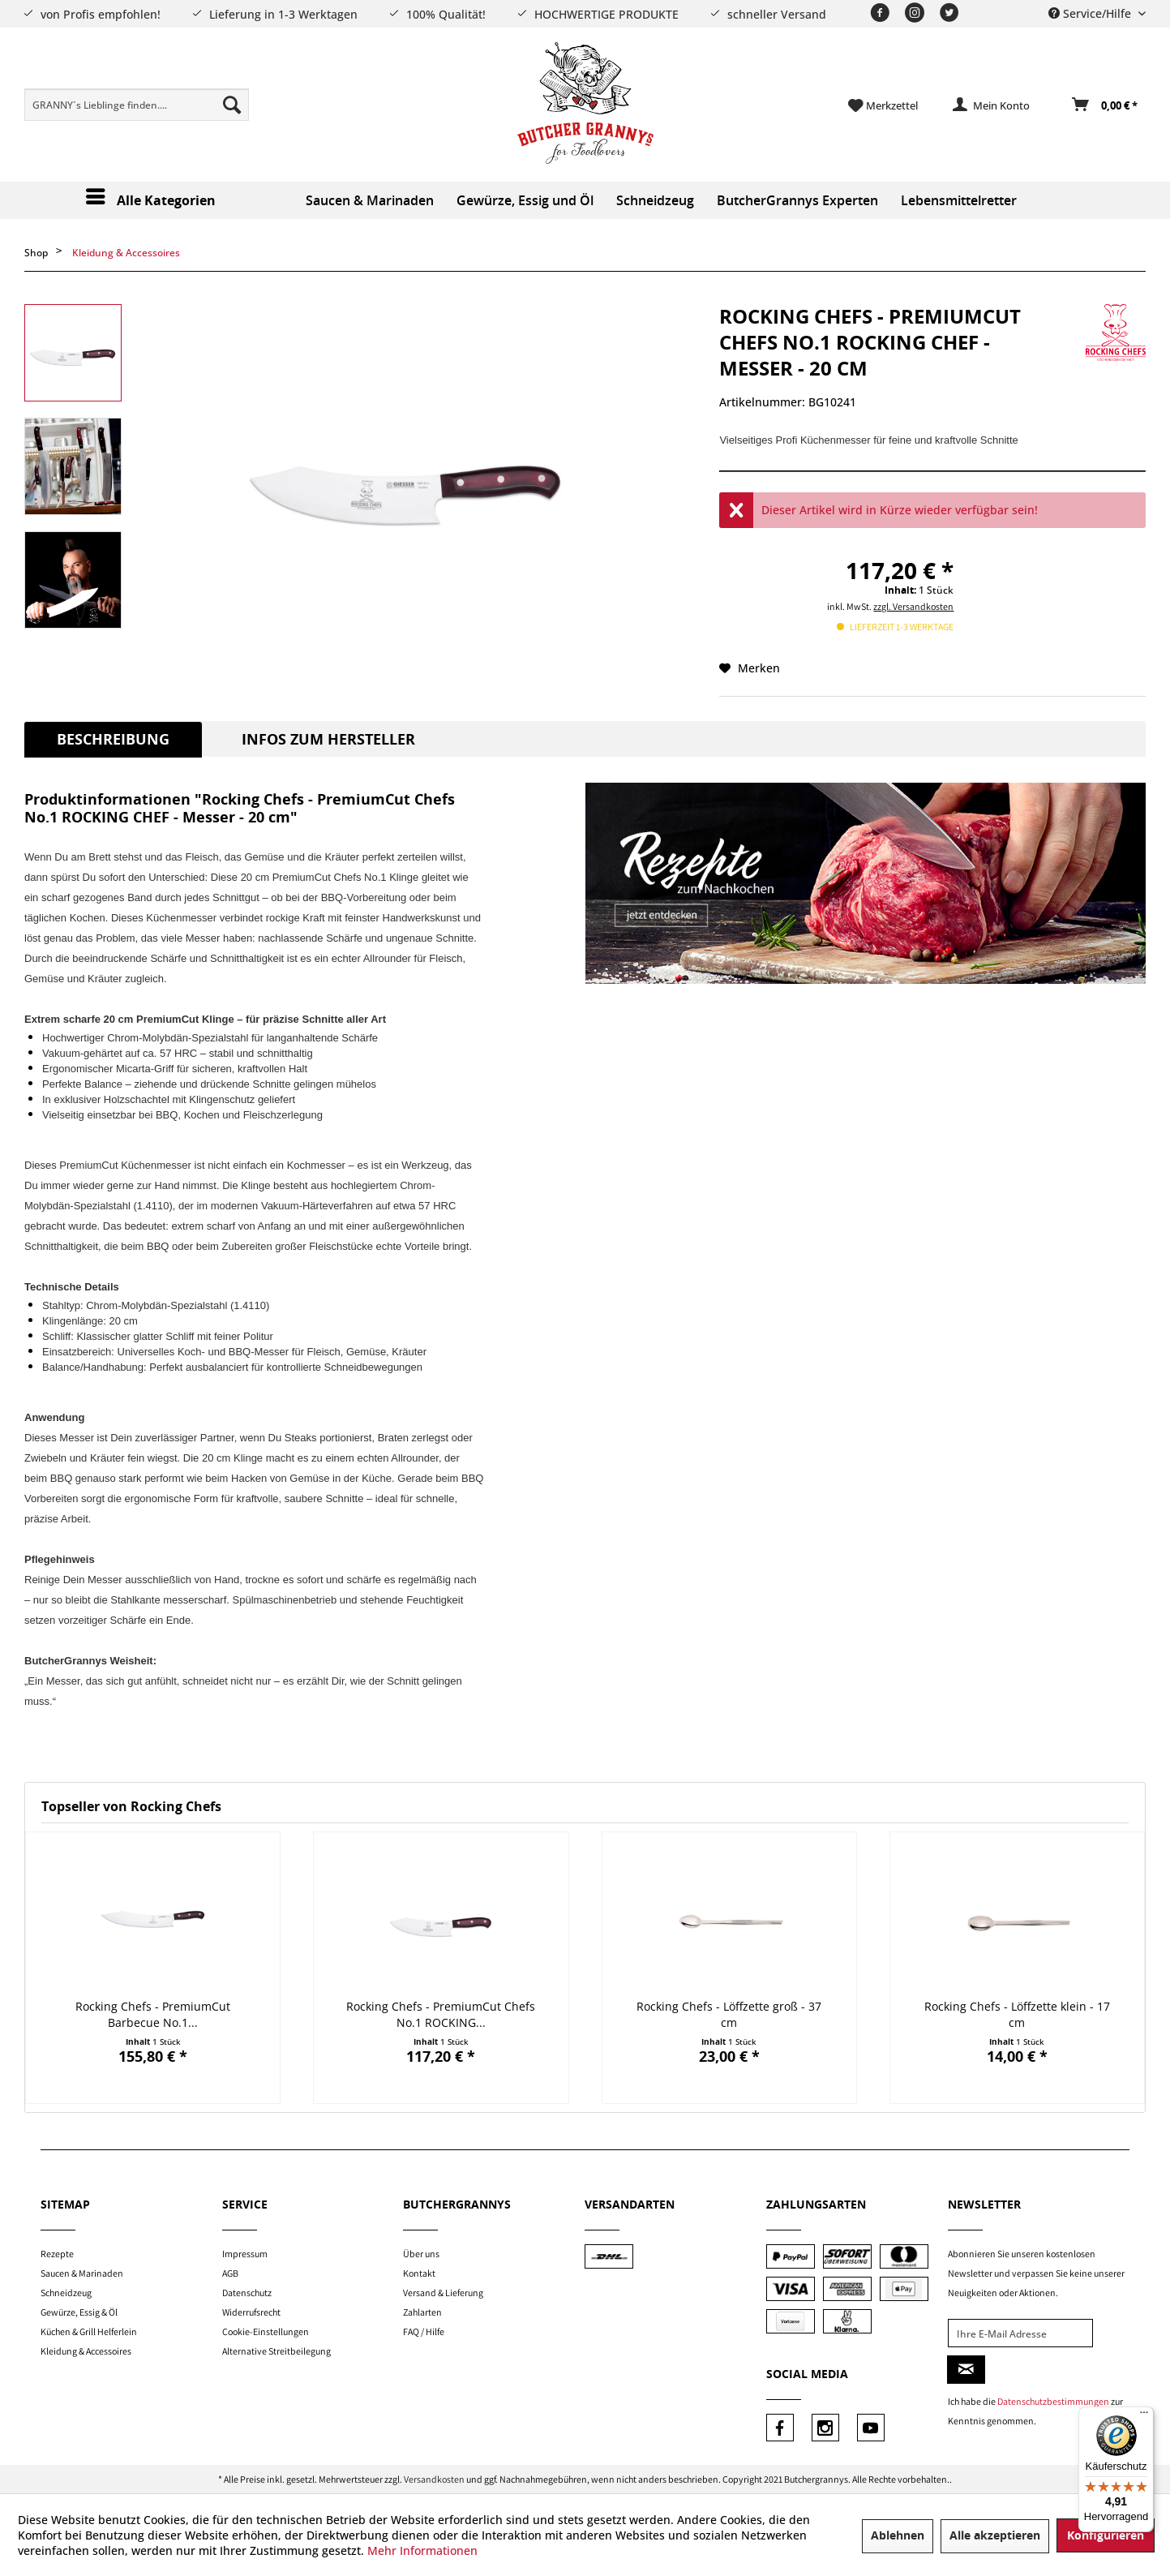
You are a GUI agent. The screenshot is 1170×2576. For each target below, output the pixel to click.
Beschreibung (113, 740)
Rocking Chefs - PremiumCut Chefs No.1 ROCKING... (440, 2014)
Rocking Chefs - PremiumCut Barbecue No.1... (152, 2014)
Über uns (421, 2254)
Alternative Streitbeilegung (276, 2351)
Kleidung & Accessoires (86, 2351)
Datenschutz (247, 2292)
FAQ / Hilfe (423, 2331)
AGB (230, 2273)
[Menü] (1144, 2416)
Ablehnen (897, 2536)
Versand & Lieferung (443, 2292)
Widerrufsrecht (251, 2312)
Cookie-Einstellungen (265, 2331)
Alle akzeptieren (994, 2536)
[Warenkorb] (1105, 105)
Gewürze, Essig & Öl (79, 2312)
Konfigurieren (1105, 2536)
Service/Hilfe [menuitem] (1091, 13)
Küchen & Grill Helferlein (89, 2331)
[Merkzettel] (883, 105)
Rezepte (57, 2254)
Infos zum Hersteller (328, 740)
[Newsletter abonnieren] (966, 2369)
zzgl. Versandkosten (913, 606)
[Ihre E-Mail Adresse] (1020, 2333)
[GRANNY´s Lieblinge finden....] (136, 104)
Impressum (245, 2254)
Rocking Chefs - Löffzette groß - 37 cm (728, 2014)
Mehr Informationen (422, 2550)
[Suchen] (232, 104)
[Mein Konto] (991, 105)
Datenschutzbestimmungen (1053, 2401)
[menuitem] (136, 104)
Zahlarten (422, 2312)
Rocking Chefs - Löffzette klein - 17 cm (1017, 2014)
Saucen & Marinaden (82, 2273)
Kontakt (419, 2273)
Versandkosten (434, 2479)
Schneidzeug (66, 2292)
